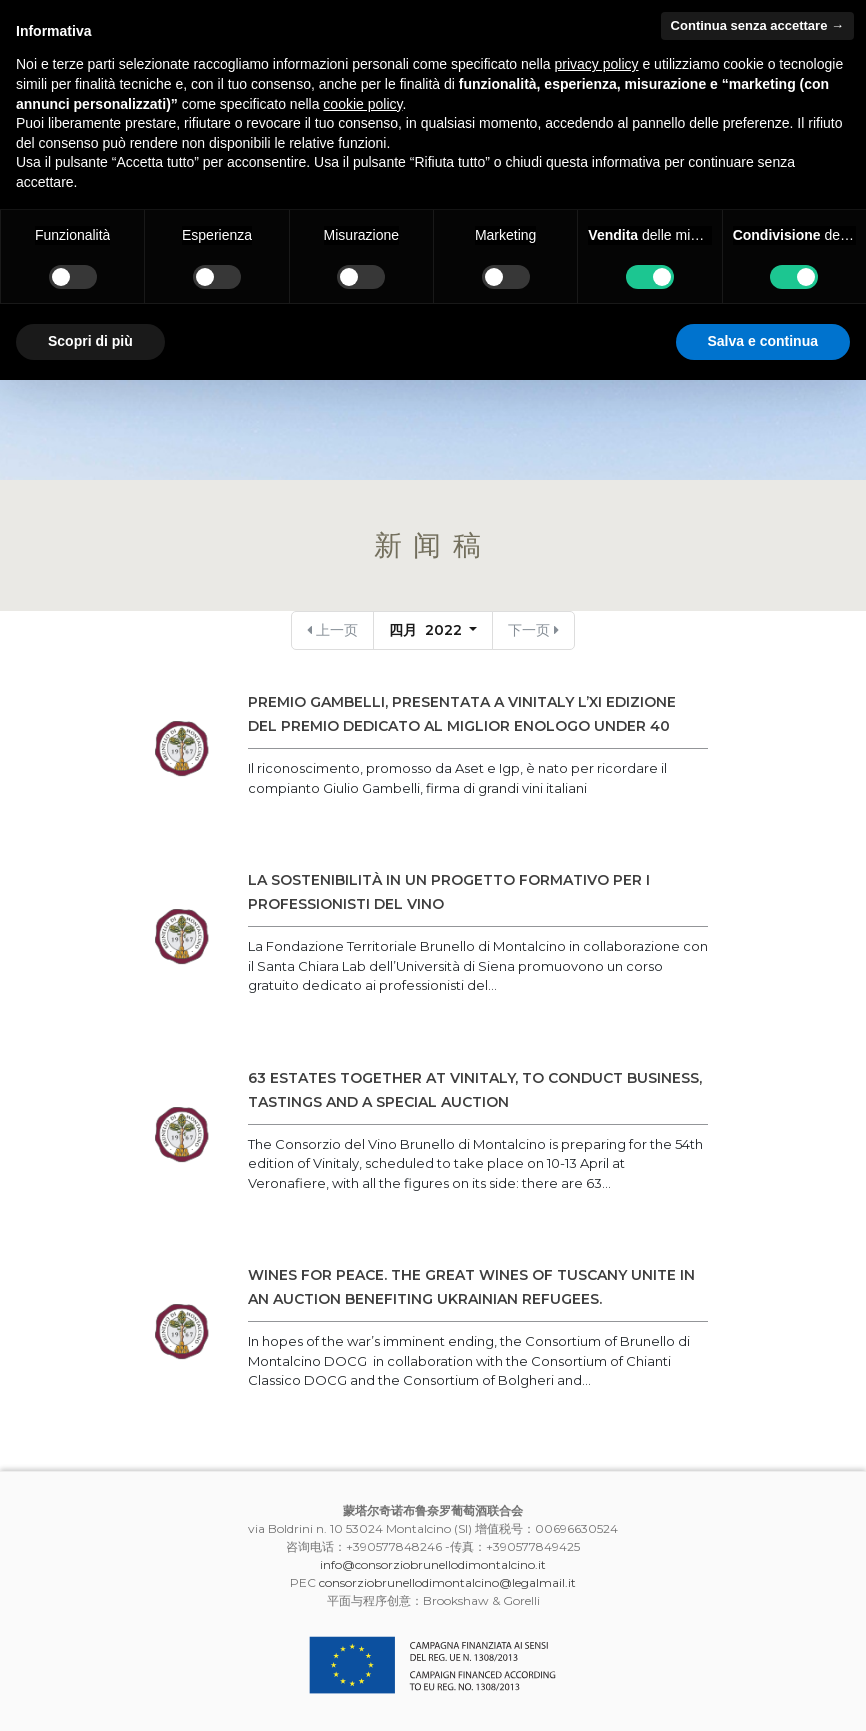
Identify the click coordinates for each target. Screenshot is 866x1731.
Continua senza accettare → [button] (757, 25)
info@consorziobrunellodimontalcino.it (433, 1564)
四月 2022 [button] (427, 630)
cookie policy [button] (362, 104)
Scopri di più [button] (90, 341)
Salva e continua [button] (763, 341)
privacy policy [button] (597, 64)
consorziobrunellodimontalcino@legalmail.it (447, 1582)
